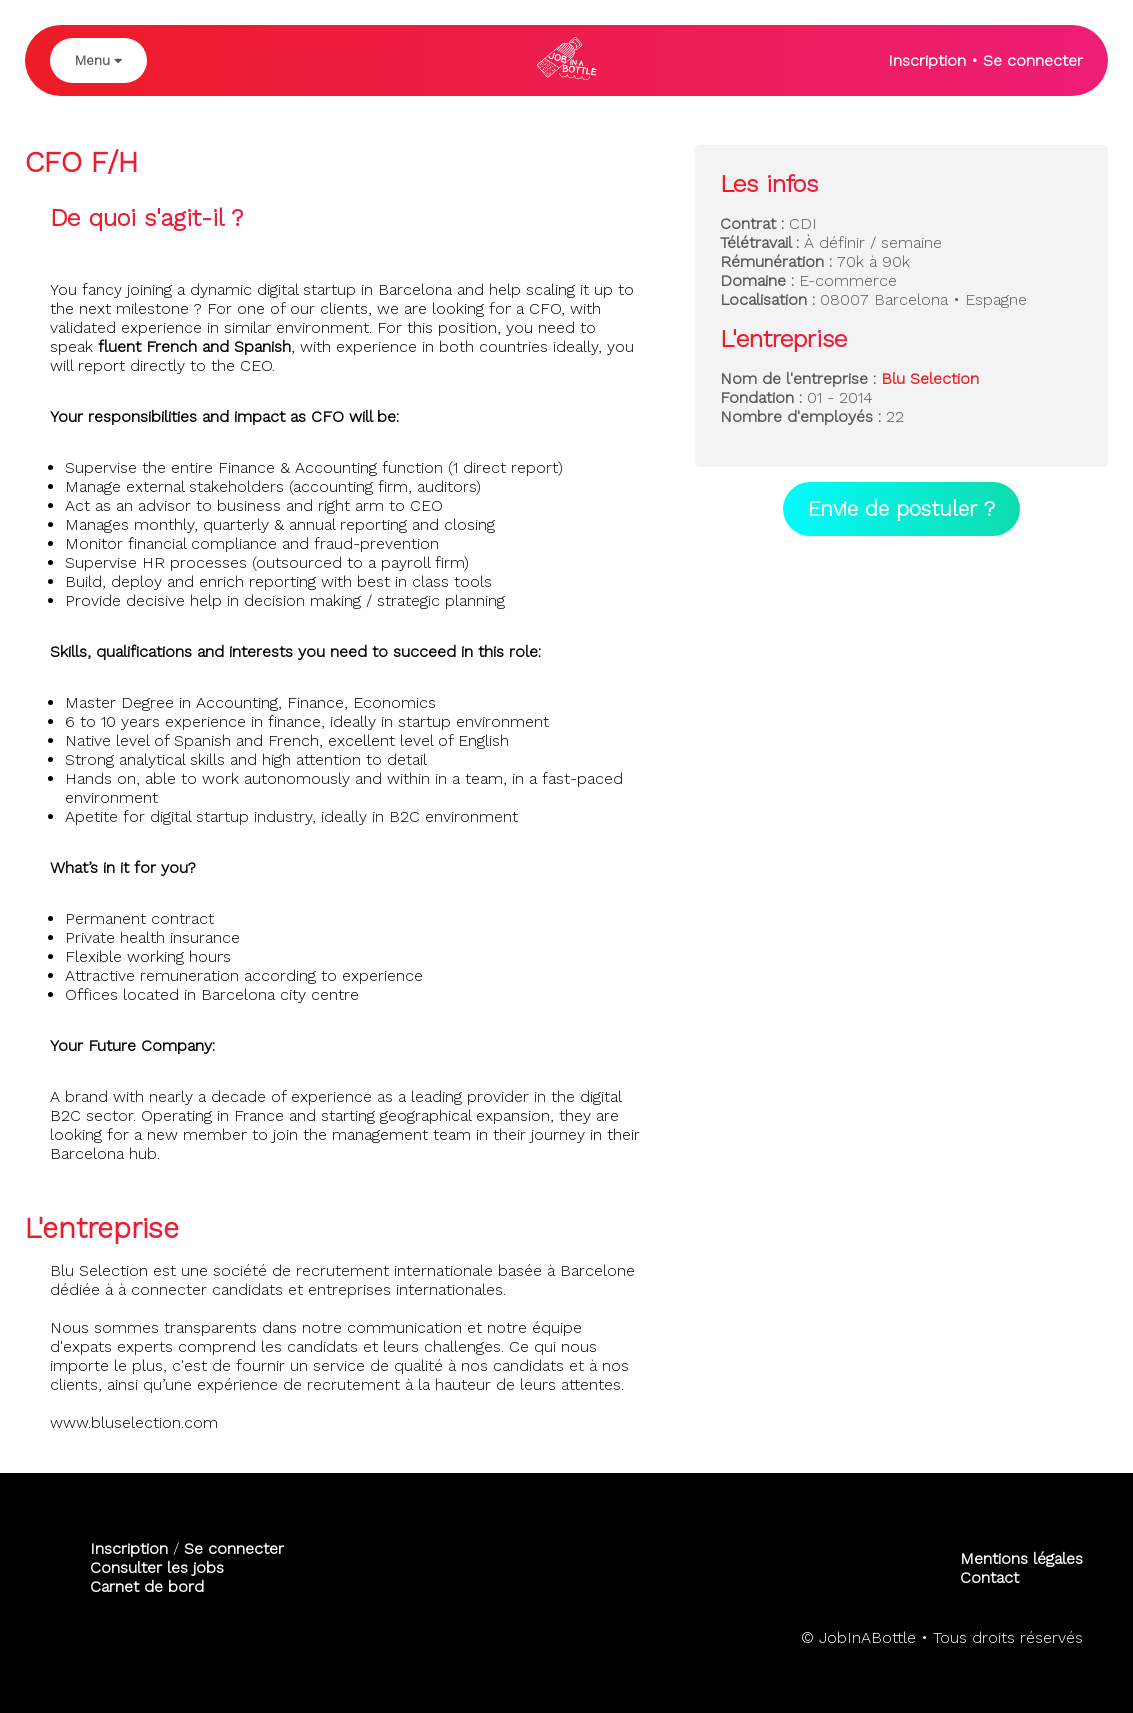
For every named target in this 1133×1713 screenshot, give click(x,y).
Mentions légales (1021, 1558)
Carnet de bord (147, 1586)
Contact (989, 1577)
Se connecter (1033, 60)
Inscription (927, 60)
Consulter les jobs (157, 1567)
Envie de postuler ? (901, 509)
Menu (98, 60)
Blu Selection (930, 378)
